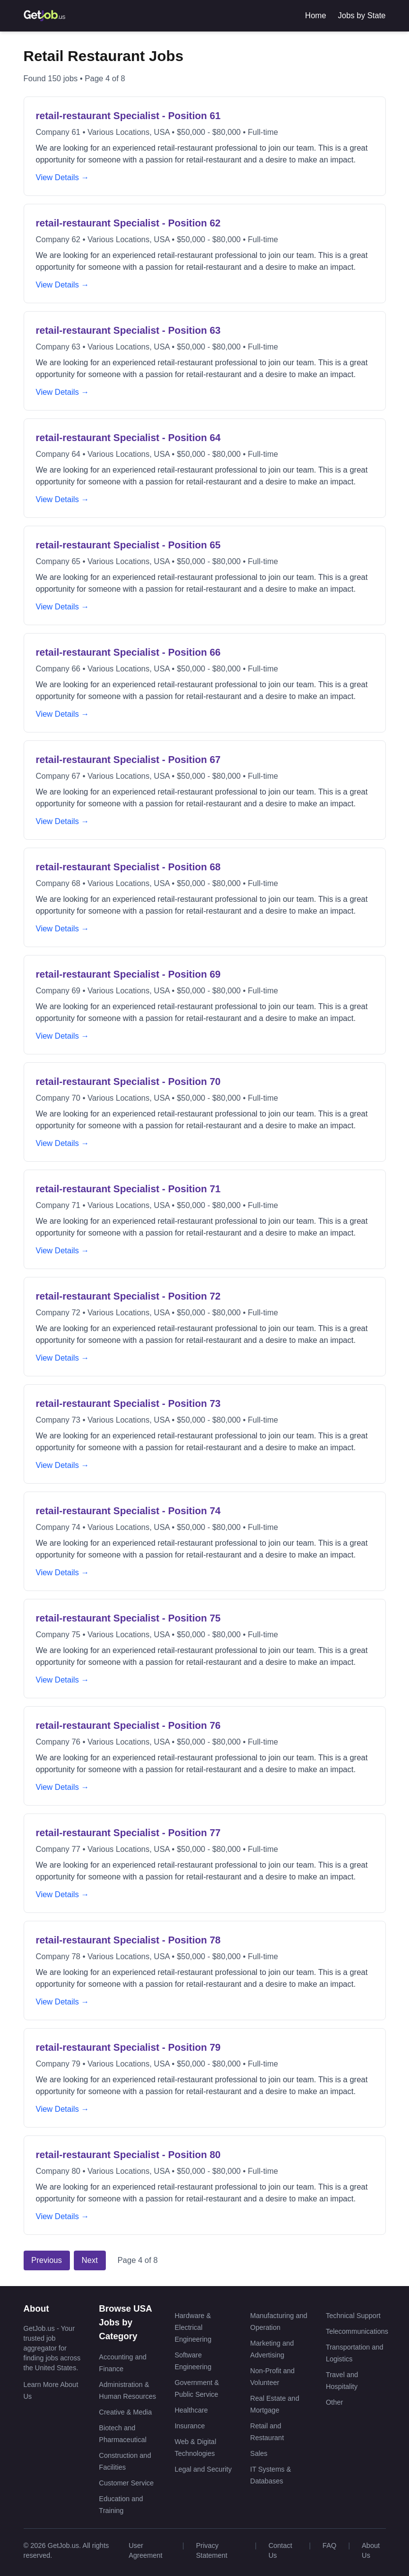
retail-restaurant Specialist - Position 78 (128, 1940)
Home (315, 15)
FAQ (329, 2545)
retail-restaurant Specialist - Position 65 (128, 545)
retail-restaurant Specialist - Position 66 (128, 652)
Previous (46, 2260)
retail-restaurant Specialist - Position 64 (128, 437)
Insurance (190, 2426)
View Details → (62, 177)
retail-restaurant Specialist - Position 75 (128, 1618)
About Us (371, 2550)
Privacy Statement (211, 2550)
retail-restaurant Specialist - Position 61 (128, 115)
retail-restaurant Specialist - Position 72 (128, 1296)
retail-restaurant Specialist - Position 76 (128, 1725)
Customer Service (126, 2483)
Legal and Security (203, 2469)
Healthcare (191, 2410)
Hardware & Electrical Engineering (193, 2327)
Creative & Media (125, 2412)
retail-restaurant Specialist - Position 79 (128, 2047)
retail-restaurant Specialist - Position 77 (128, 1832)
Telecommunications (357, 2331)
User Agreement (145, 2550)
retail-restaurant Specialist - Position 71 (128, 1188)
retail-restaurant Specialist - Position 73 (128, 1403)
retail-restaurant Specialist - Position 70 (128, 1081)
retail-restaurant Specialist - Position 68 (128, 866)
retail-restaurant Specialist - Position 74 (128, 1510)
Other (334, 2402)
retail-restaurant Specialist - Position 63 (128, 330)
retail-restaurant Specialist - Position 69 (128, 974)
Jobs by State (362, 15)
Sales (258, 2453)
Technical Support (353, 2316)
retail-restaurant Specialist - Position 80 (128, 2154)
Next (90, 2260)
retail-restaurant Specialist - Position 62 (128, 223)
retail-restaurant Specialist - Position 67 (128, 759)
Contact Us (280, 2550)
